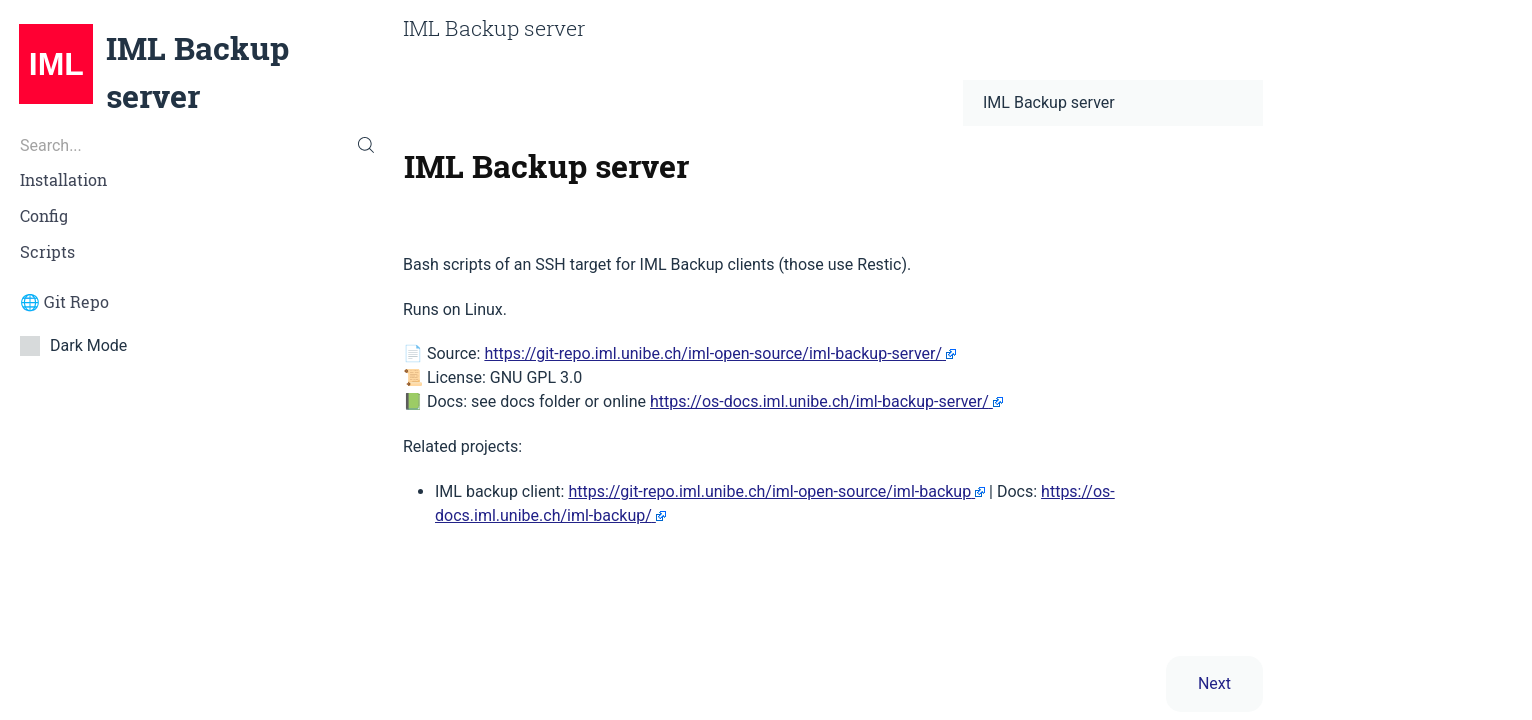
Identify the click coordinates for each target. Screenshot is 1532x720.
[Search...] (191, 145)
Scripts (47, 252)
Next (1214, 683)
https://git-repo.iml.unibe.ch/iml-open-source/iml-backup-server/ (713, 353)
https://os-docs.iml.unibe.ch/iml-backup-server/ (819, 401)
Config (44, 216)
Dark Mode (80, 345)
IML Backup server (197, 72)
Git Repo (76, 302)
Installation (63, 180)
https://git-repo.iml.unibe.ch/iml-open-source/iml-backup (769, 491)
